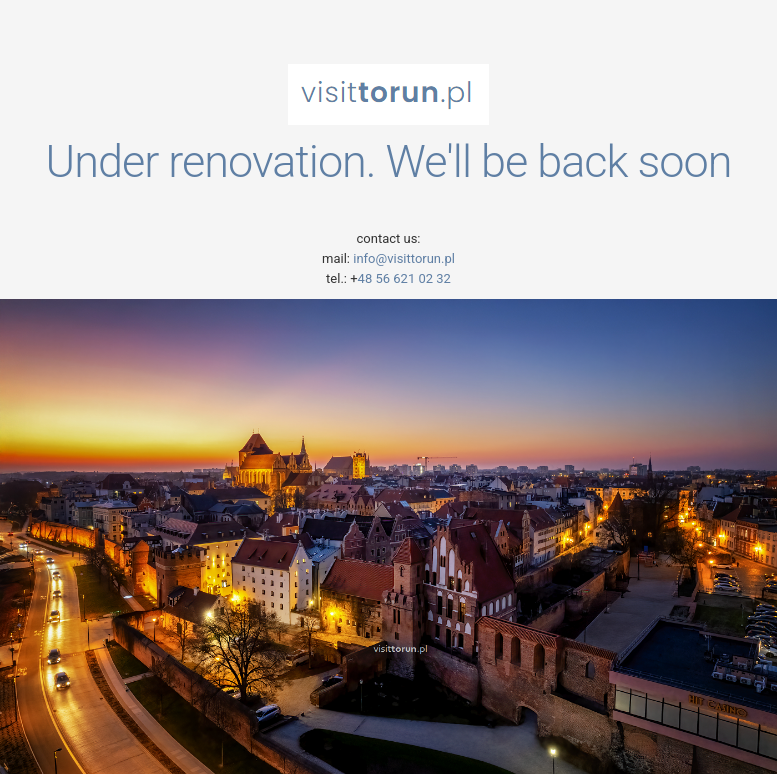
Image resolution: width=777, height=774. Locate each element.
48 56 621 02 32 (404, 278)
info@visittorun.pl (402, 258)
